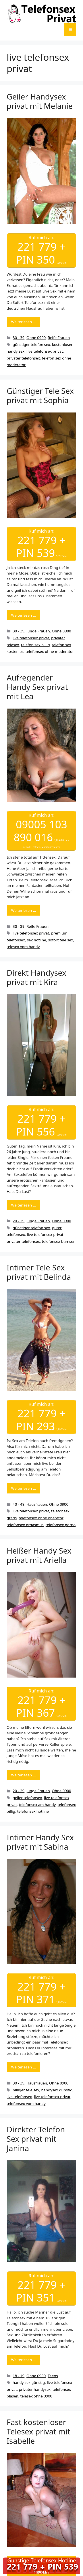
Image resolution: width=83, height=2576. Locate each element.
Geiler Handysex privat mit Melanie (40, 101)
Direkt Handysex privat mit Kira (36, 977)
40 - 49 (18, 1504)
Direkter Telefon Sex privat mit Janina (36, 2138)
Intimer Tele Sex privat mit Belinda (39, 1272)
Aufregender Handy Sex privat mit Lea (37, 686)
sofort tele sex (60, 940)
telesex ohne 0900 (36, 2396)
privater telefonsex (23, 358)
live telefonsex (19, 2096)
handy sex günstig (29, 2382)
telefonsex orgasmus (25, 1524)
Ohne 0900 (36, 337)
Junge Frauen (38, 631)
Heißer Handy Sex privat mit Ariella (39, 1555)
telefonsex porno (61, 1524)
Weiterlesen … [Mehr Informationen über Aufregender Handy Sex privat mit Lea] (23, 910)
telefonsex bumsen (58, 1241)
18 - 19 (18, 2375)
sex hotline (36, 940)
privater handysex (34, 2389)
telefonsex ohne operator (41, 1517)
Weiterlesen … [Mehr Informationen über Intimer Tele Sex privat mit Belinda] (23, 1488)
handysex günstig (56, 2089)
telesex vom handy (23, 946)
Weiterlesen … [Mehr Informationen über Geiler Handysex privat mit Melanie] (23, 321)
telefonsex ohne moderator (50, 651)
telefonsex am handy (37, 1804)
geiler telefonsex (27, 1797)
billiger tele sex (26, 2089)
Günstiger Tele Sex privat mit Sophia (40, 395)
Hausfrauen (36, 1504)
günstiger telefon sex (31, 344)
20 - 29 (18, 1220)
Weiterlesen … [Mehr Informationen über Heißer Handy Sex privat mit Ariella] (23, 1775)
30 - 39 (18, 337)
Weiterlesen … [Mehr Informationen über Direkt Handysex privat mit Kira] (23, 1205)
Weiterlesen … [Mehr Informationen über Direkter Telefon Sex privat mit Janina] (23, 2359)
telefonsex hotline (33, 1811)
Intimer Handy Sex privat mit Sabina (40, 1842)
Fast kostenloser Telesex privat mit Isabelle (38, 2431)
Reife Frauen (59, 337)
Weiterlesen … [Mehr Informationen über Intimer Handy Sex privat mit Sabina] (23, 2067)
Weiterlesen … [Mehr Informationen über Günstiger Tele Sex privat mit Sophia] (23, 615)
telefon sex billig (35, 644)
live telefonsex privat (44, 351)
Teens (53, 2375)
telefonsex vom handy (26, 2103)
